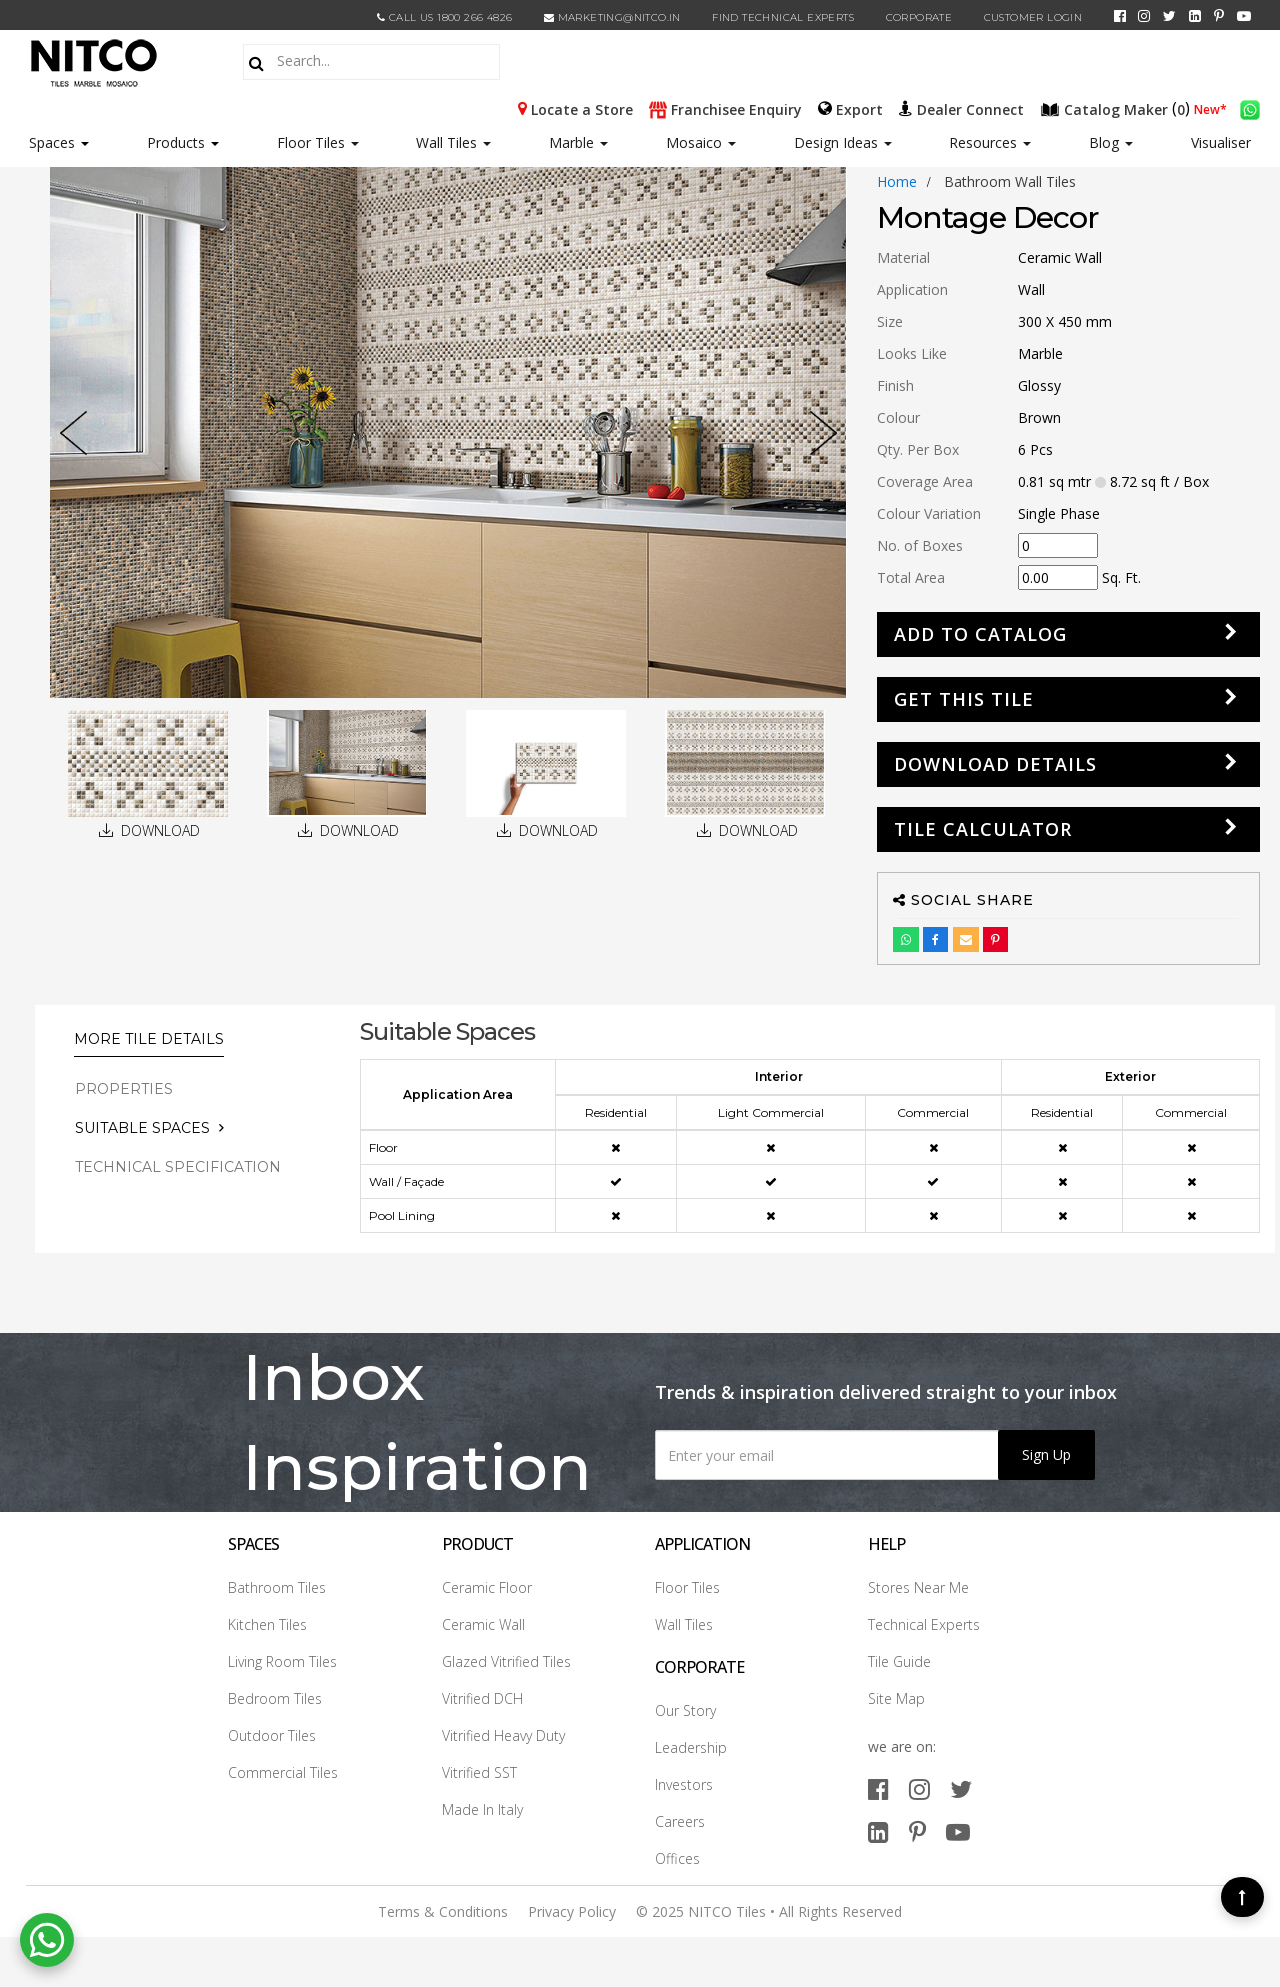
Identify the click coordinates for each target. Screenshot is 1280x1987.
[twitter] (1169, 16)
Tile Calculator (983, 829)
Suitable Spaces (142, 1128)
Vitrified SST (479, 1772)
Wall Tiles (453, 142)
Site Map (896, 1698)
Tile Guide (899, 1661)
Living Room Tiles (282, 1661)
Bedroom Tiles (275, 1698)
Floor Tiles (318, 142)
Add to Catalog (980, 634)
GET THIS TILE (964, 699)
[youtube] (1244, 16)
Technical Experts (924, 1624)
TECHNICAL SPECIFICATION (178, 1167)
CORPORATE (919, 17)
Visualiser (1221, 142)
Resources (990, 142)
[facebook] (1120, 16)
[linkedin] (1195, 16)
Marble (578, 142)
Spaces (52, 142)
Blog (1111, 142)
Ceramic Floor (487, 1587)
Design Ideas (843, 142)
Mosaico (701, 142)
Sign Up (1046, 1454)
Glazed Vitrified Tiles (506, 1661)
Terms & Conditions (443, 1911)
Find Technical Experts (783, 17)
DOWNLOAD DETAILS (995, 764)
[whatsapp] (1250, 108)
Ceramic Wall (483, 1624)
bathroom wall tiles (1010, 181)
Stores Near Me (918, 1587)
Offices (677, 1858)
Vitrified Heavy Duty (503, 1735)
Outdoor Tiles (272, 1735)
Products (176, 142)
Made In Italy (482, 1809)
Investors (684, 1784)
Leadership (691, 1747)
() (1117, 108)
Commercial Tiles (283, 1772)
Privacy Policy (572, 1911)
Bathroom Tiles (277, 1587)
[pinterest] (1219, 16)
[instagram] (1144, 16)
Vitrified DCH (482, 1698)
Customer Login (1033, 17)
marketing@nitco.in (612, 17)
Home (897, 181)
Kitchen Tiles (267, 1624)
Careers (680, 1821)
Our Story (685, 1710)
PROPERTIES (124, 1089)
